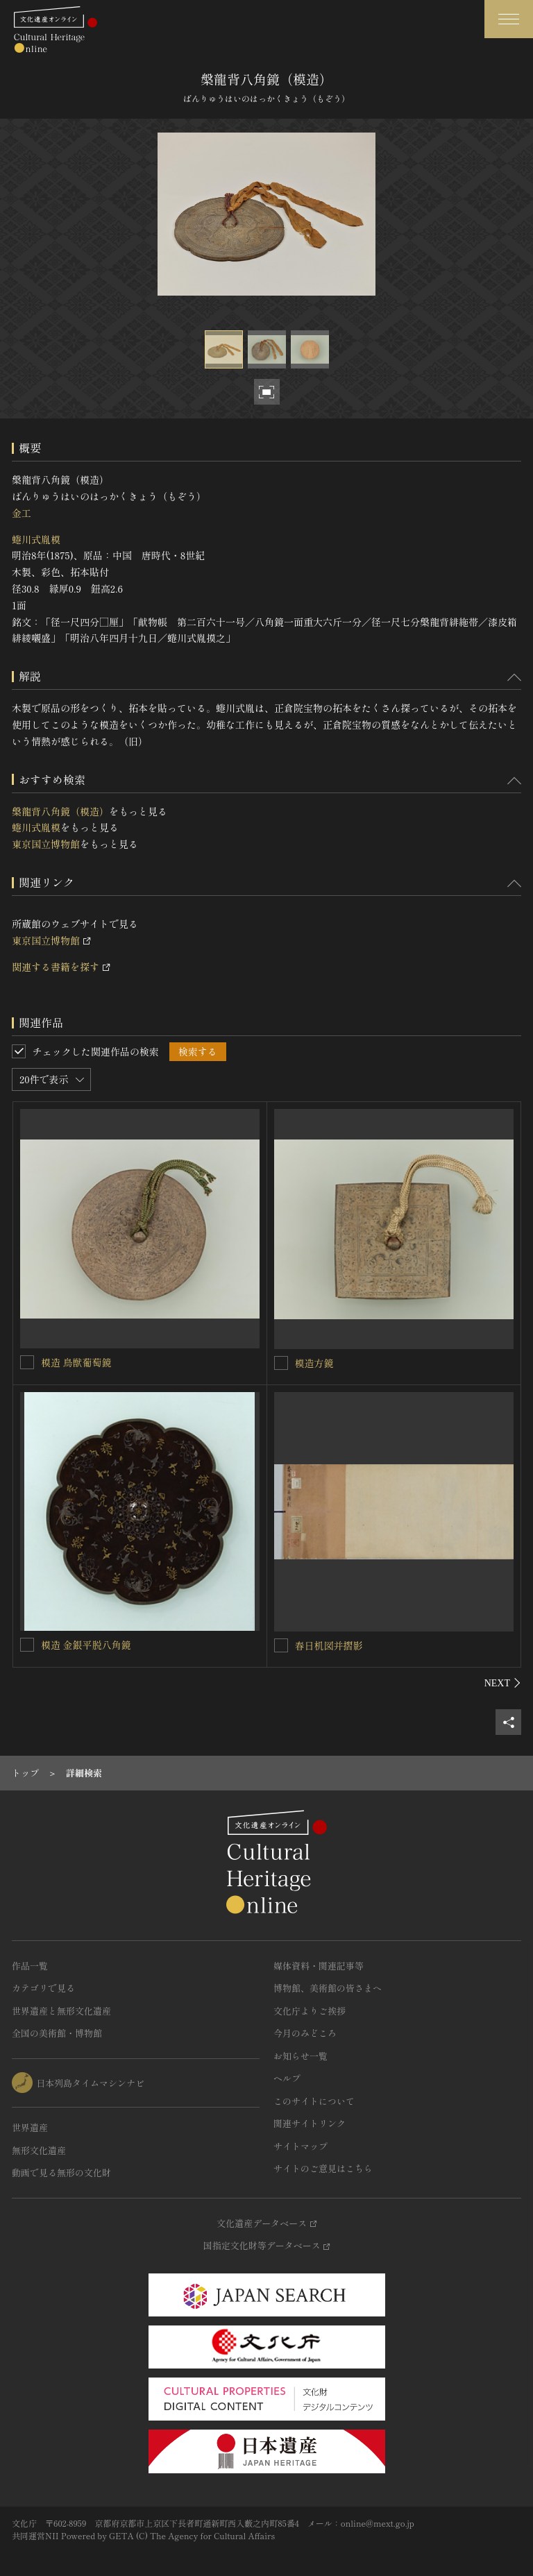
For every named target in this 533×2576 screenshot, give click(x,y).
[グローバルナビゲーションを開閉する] (508, 19)
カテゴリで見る (43, 1987)
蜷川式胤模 (36, 539)
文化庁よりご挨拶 (309, 2010)
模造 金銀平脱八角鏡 (86, 1645)
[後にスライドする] (502, 1683)
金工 (21, 513)
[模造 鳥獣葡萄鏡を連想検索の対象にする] (27, 1362)
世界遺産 (30, 2127)
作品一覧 (30, 1965)
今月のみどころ (305, 2033)
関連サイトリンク (309, 2123)
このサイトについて (314, 2101)
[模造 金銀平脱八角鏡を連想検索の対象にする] (27, 1645)
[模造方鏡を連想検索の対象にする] (281, 1363)
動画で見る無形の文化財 (61, 2172)
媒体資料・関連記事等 (318, 1965)
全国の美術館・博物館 (57, 2033)
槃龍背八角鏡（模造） (60, 811)
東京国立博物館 (46, 844)
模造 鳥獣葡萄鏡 (76, 1362)
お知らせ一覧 (300, 2055)
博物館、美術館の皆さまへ (327, 1987)
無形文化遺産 (39, 2150)
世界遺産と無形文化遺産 (61, 2010)
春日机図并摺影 (329, 1645)
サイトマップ (300, 2146)
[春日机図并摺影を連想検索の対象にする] (281, 1645)
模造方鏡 (314, 1363)
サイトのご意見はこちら (323, 2168)
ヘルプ (287, 2078)
